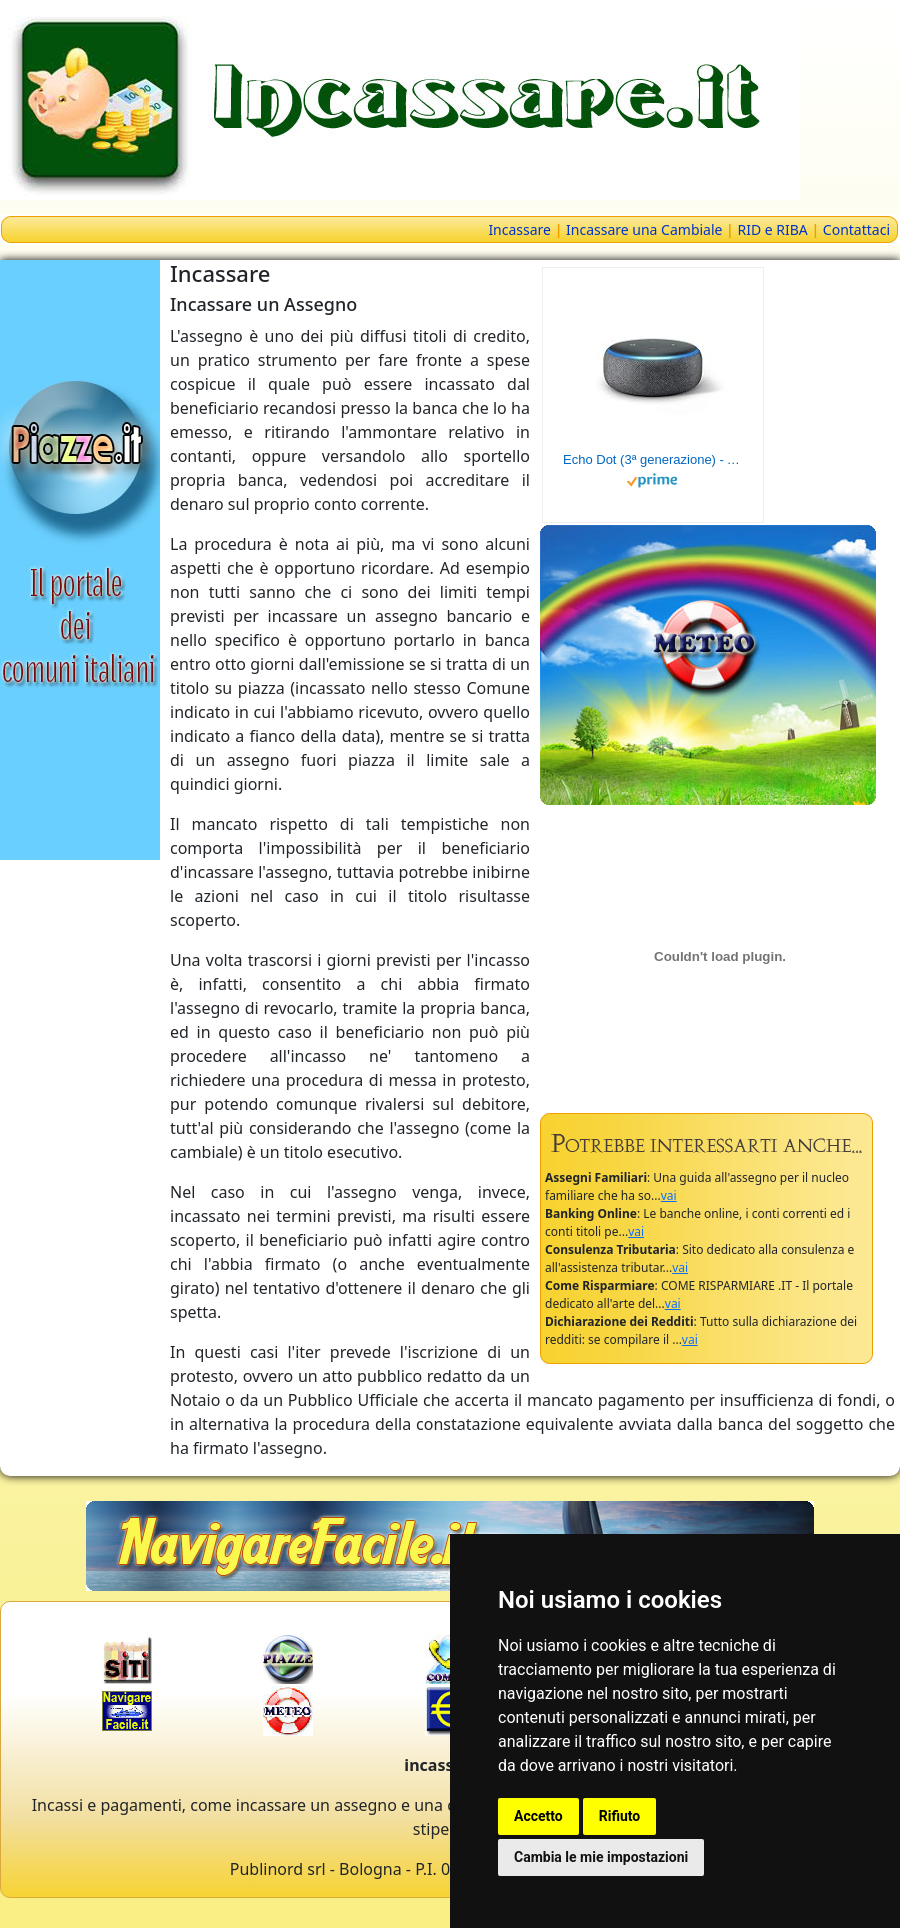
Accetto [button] (538, 1816)
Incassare (519, 229)
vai (669, 1195)
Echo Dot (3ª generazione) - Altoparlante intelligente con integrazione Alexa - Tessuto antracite (653, 459)
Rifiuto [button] (620, 1816)
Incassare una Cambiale (644, 229)
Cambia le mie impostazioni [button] (601, 1857)
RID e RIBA (772, 229)
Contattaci (856, 229)
